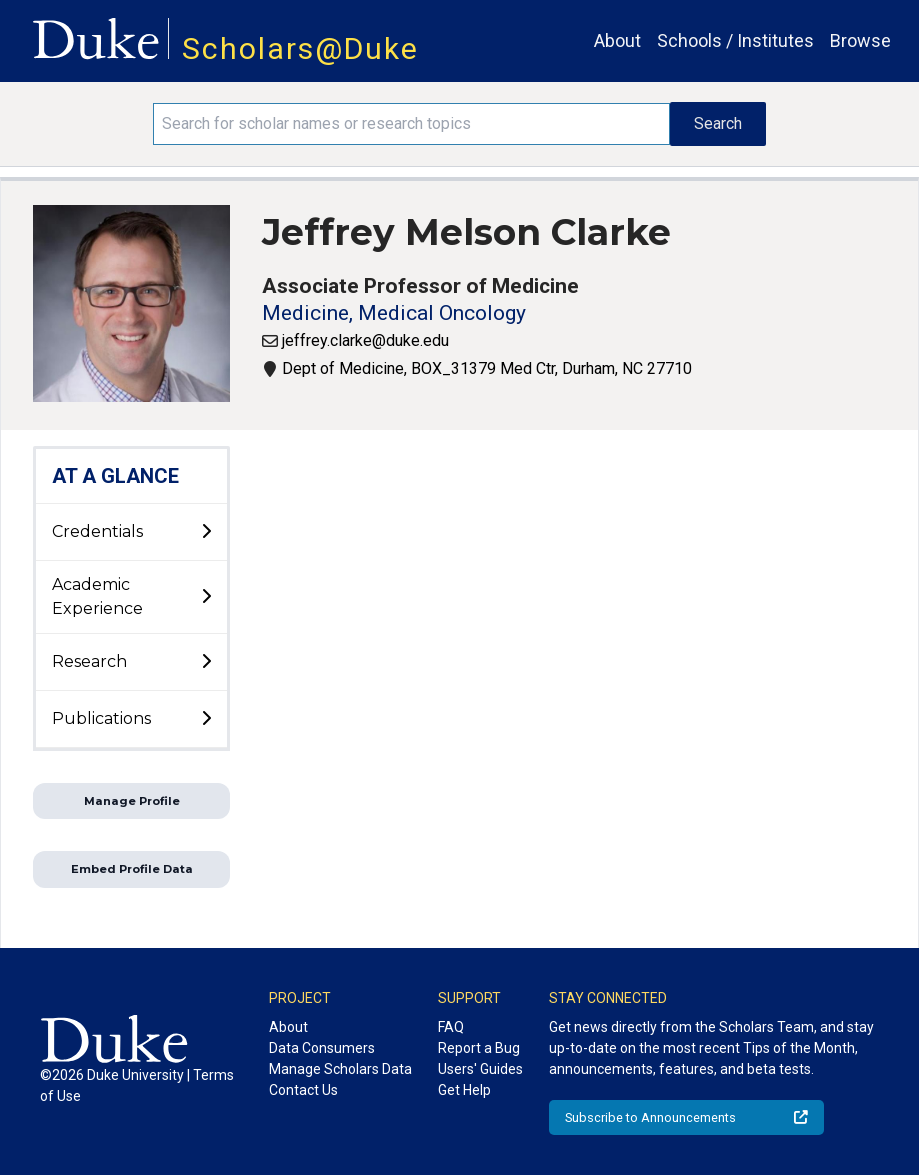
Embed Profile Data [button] (132, 869)
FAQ (451, 1027)
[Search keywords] (411, 124)
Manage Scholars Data (340, 1069)
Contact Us (303, 1090)
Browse (860, 40)
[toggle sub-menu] (206, 532)
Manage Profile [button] (132, 801)
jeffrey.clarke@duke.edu (365, 340)
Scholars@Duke (300, 48)
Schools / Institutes (735, 40)
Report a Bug (479, 1048)
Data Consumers (322, 1048)
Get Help (464, 1090)
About (617, 40)
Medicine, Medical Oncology (394, 313)
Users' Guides (480, 1069)
